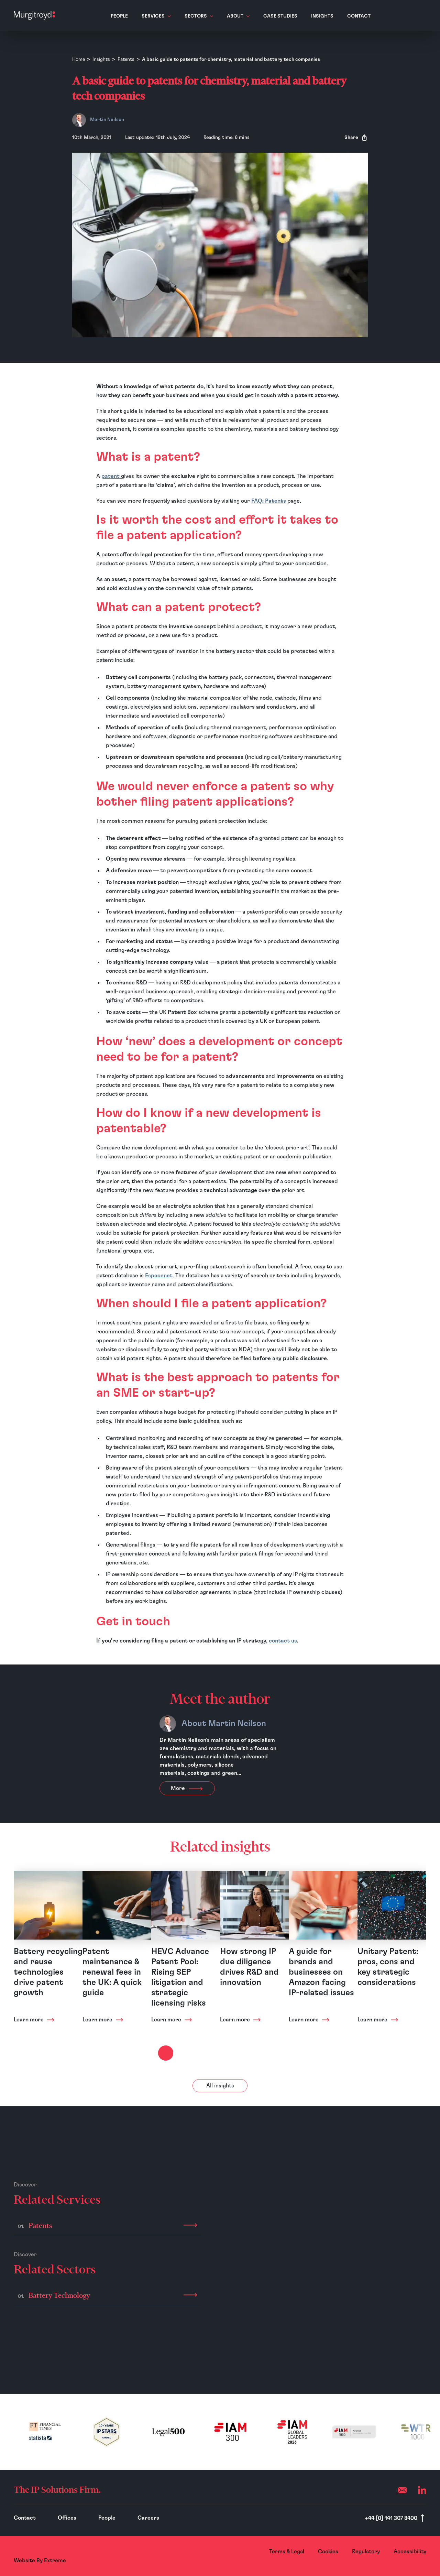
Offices (67, 2518)
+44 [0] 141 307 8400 (392, 2518)
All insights (220, 2085)
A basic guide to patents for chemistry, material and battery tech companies (231, 59)
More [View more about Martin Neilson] (187, 1788)
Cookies (328, 2551)
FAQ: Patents (268, 501)
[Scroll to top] (422, 2518)
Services (156, 16)
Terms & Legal (286, 2551)
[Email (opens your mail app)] (402, 2490)
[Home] (34, 15)
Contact (359, 16)
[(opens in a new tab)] (44, 2432)
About (238, 16)
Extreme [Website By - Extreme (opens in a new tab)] (55, 2560)
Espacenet (159, 1275)
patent (111, 476)
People (119, 16)
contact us (283, 1641)
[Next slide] (165, 2053)
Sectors (199, 16)
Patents (126, 59)
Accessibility (410, 2551)
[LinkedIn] (422, 2490)
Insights (322, 16)
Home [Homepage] (78, 59)
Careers (148, 2518)
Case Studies (280, 16)
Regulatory (366, 2551)
